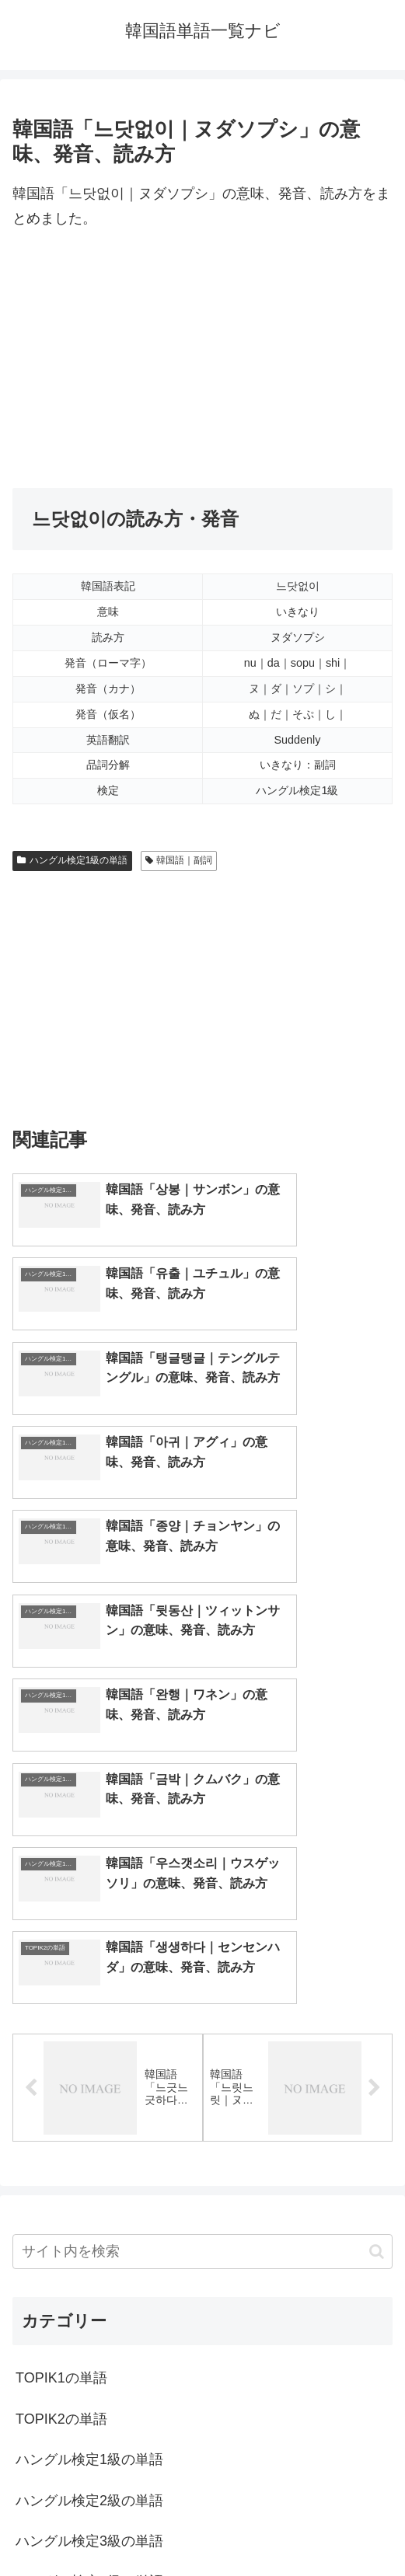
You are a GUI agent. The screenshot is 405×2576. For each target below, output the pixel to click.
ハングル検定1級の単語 (72, 860)
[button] (376, 1937)
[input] (202, 1937)
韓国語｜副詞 (179, 860)
